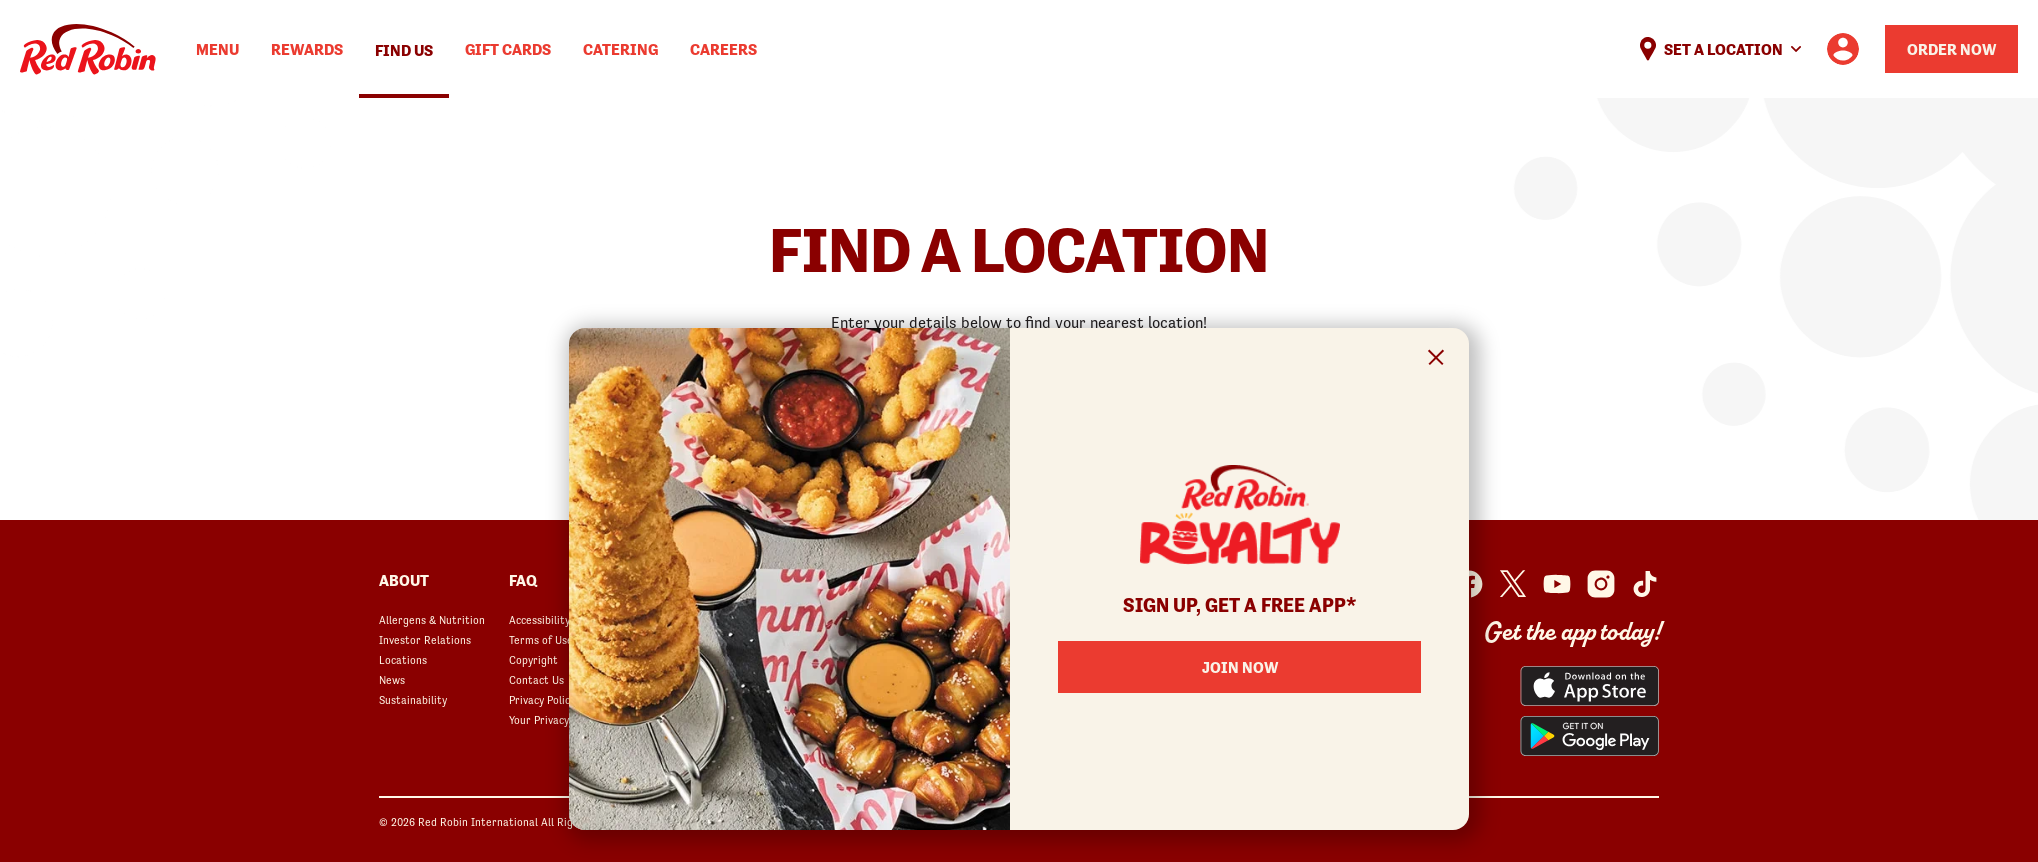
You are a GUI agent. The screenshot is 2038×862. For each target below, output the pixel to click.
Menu (217, 49)
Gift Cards (508, 49)
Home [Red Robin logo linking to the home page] (88, 49)
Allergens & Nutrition (432, 620)
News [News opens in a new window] (392, 680)
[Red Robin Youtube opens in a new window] (1557, 584)
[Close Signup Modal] (1436, 360)
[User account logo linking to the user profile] (1843, 49)
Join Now (1240, 667)
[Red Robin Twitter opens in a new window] (1513, 584)
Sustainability (413, 700)
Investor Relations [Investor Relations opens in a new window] (425, 640)
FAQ (523, 580)
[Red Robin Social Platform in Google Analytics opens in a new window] (1645, 584)
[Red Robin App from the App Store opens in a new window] (1589, 686)
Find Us (404, 50)
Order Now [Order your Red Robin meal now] (1951, 49)
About (404, 580)
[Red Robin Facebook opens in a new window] (1469, 584)
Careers (723, 49)
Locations (403, 660)
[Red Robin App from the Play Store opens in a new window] (1589, 736)
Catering (620, 49)
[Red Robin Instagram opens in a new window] (1601, 584)
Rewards (307, 49)
